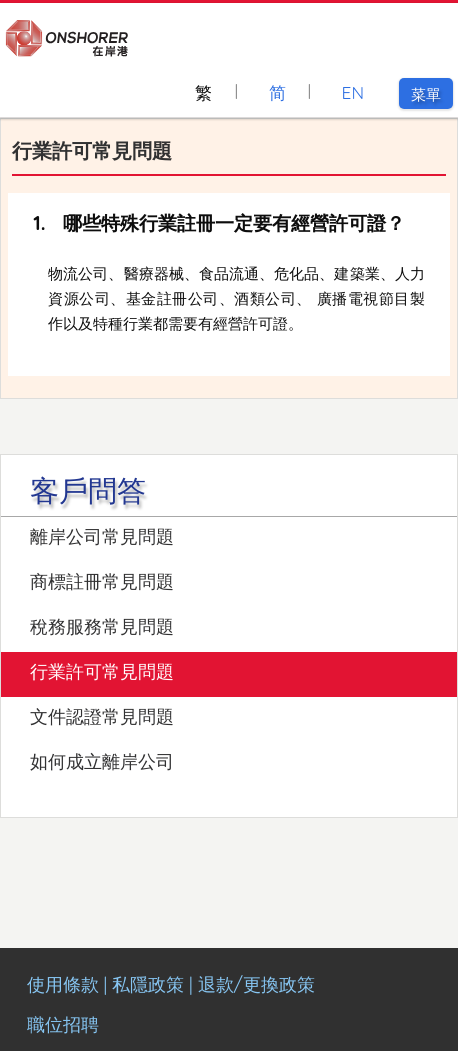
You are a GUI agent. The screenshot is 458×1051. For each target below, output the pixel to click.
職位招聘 (63, 1024)
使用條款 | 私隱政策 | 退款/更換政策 (171, 984)
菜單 (431, 94)
